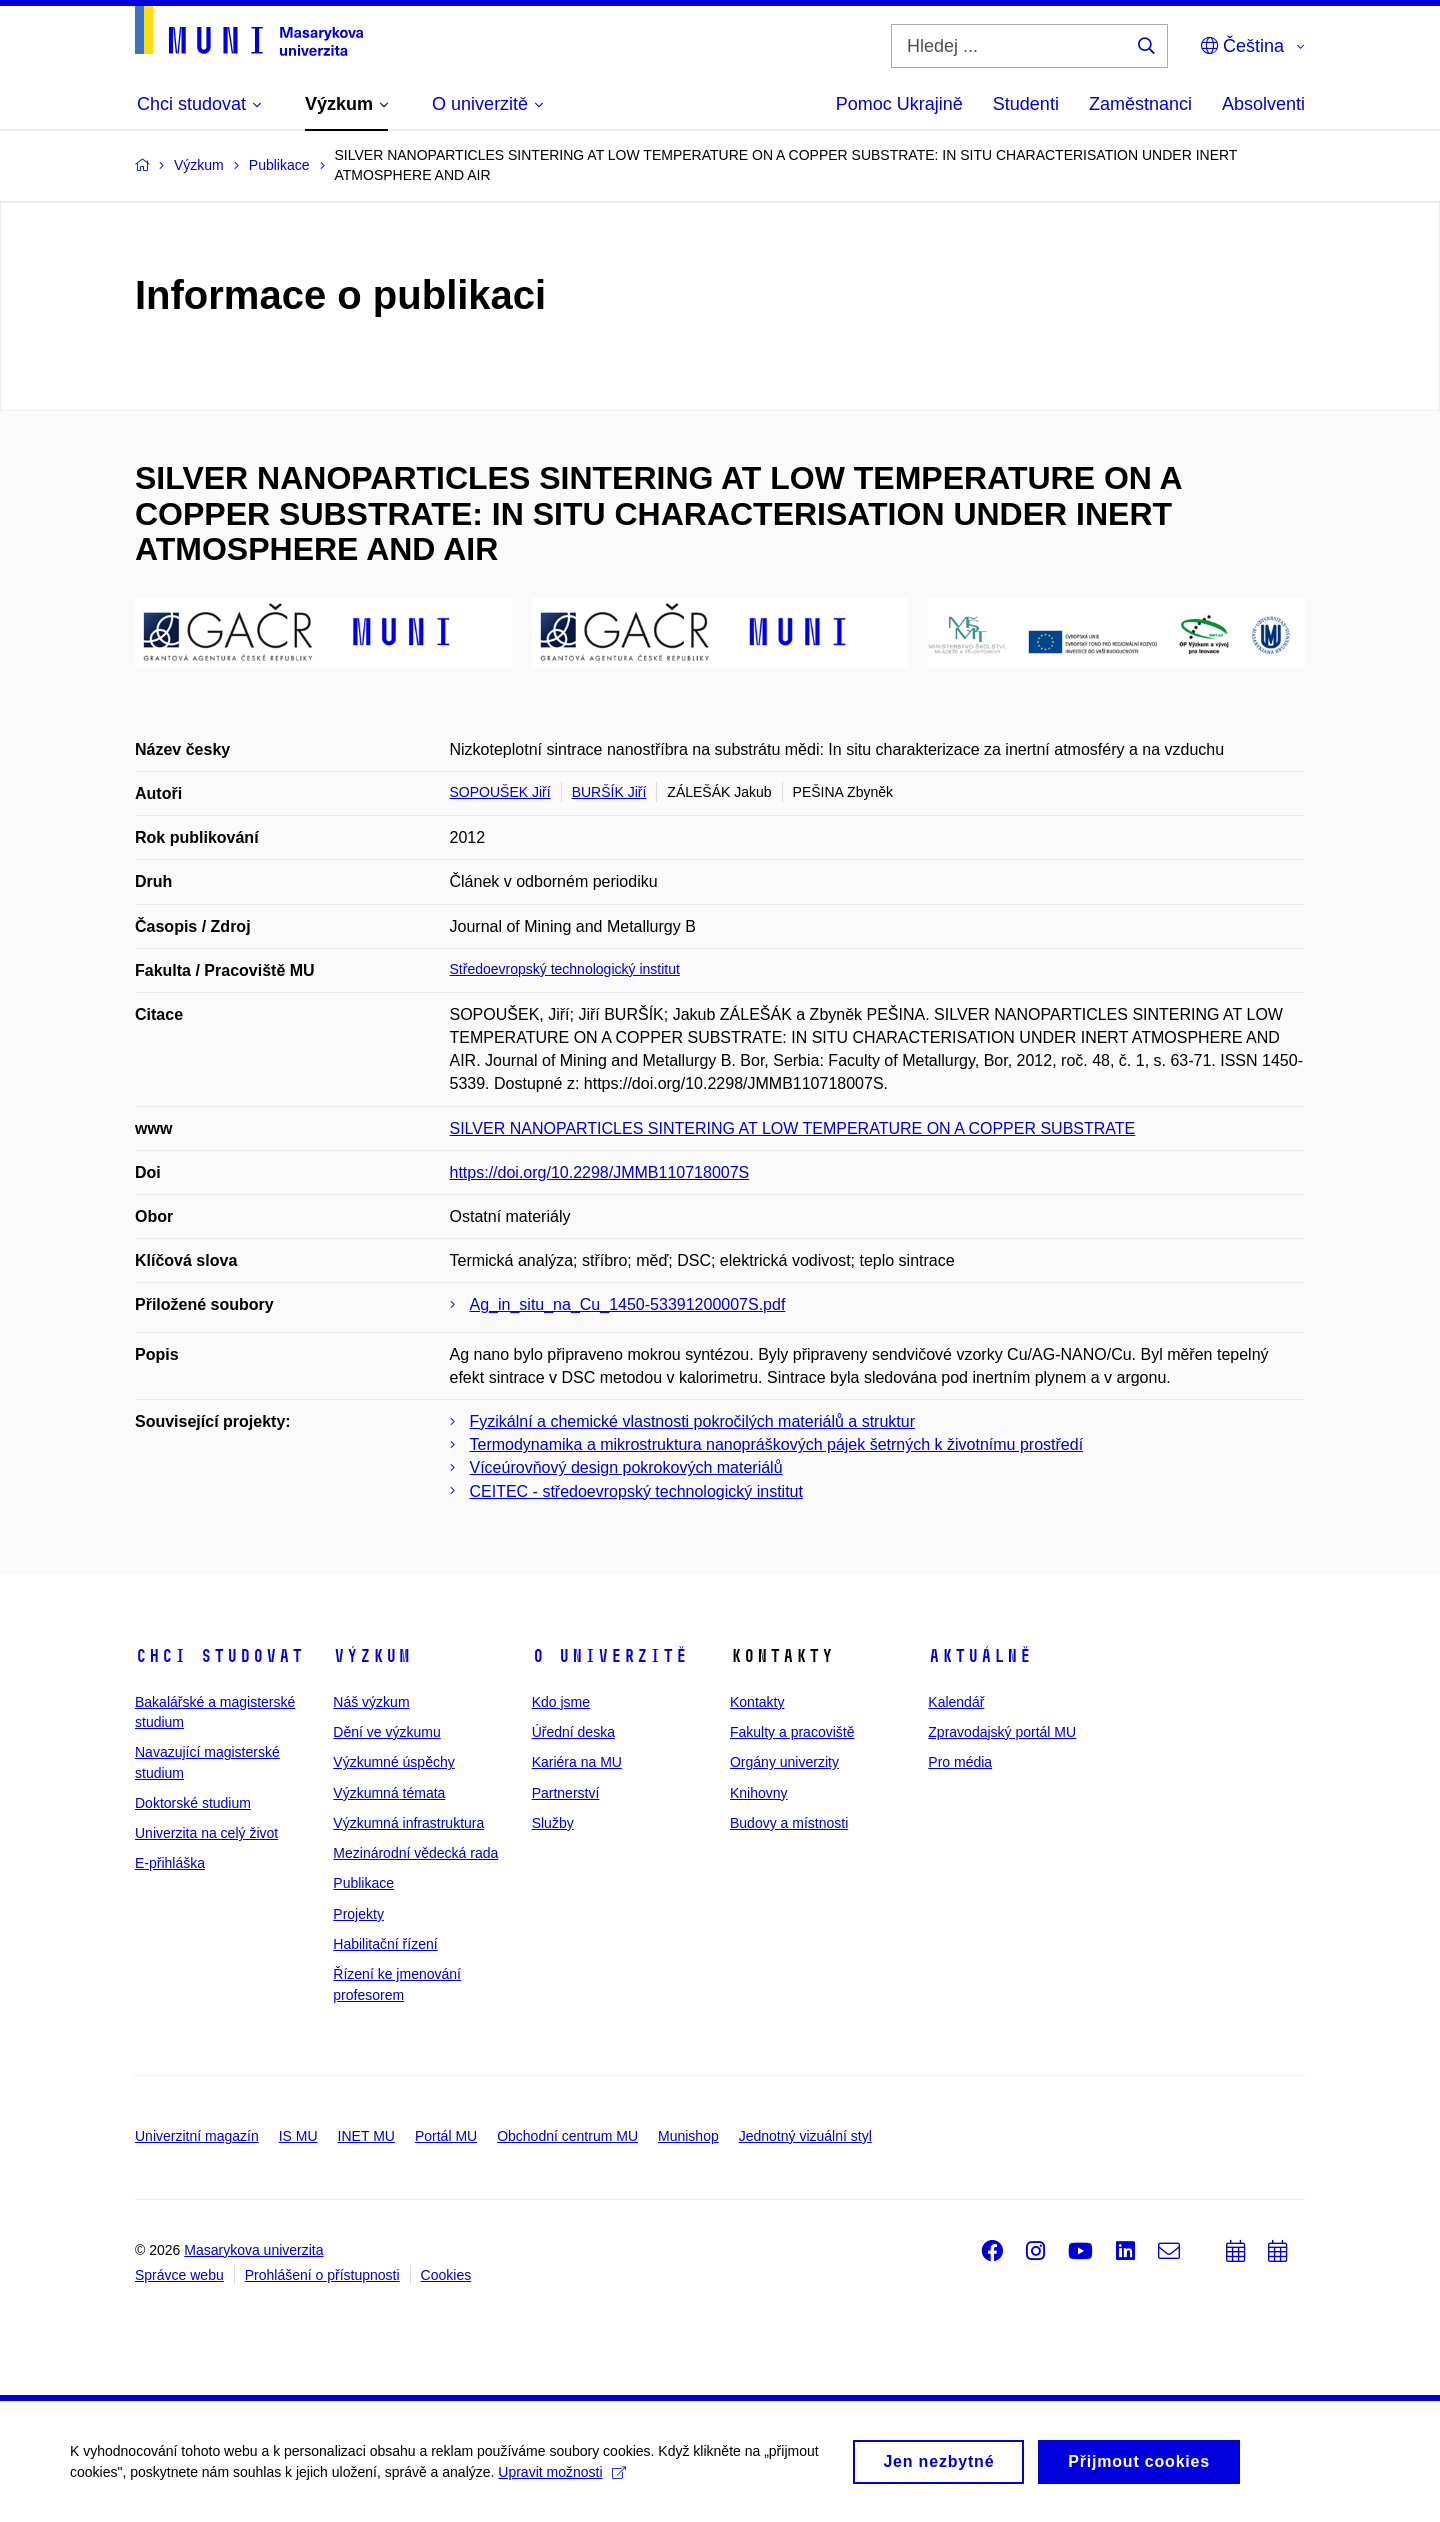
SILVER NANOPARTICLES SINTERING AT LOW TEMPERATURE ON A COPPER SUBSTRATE (793, 1128)
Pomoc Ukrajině (899, 104)
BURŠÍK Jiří (609, 792)
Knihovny (759, 1793)
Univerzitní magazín (197, 2136)
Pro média (960, 1762)
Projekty (358, 1914)
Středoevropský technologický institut (565, 969)
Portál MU (446, 2136)
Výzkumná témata (389, 1793)
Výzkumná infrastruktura (408, 1823)
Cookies (446, 2275)
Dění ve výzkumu (386, 1732)
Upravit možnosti (561, 2479)
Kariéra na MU (577, 1762)
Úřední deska (573, 1732)
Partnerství (566, 1793)
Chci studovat (219, 1656)
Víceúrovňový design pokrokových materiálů (626, 1467)
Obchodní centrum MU (567, 2136)
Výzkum (372, 1656)
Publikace (363, 1883)
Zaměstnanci (1140, 104)
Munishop (688, 2136)
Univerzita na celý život (206, 1833)
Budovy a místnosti (789, 1823)
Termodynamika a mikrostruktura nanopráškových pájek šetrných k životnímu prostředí (777, 1444)
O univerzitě (610, 1656)
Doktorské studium (193, 1803)
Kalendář (956, 1702)
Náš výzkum (371, 1702)
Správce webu (179, 2275)
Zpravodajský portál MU (1002, 1732)
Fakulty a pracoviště (792, 1732)
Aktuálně (980, 1656)
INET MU (366, 2136)
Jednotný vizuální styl (805, 2136)
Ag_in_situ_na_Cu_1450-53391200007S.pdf (628, 1304)
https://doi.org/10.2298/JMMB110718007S (600, 1172)
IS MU (298, 2136)
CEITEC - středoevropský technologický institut (636, 1491)
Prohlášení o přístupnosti (322, 2275)
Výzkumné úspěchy (393, 1762)
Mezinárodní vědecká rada (415, 1853)
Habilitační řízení (385, 1944)
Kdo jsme (561, 1702)
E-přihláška (170, 1863)
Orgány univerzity (784, 1762)
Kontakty (757, 1702)
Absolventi (1263, 104)
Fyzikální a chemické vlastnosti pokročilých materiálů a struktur (693, 1421)
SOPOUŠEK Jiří (500, 792)
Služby (553, 1823)
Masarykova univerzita (253, 2250)
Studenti (1026, 104)
